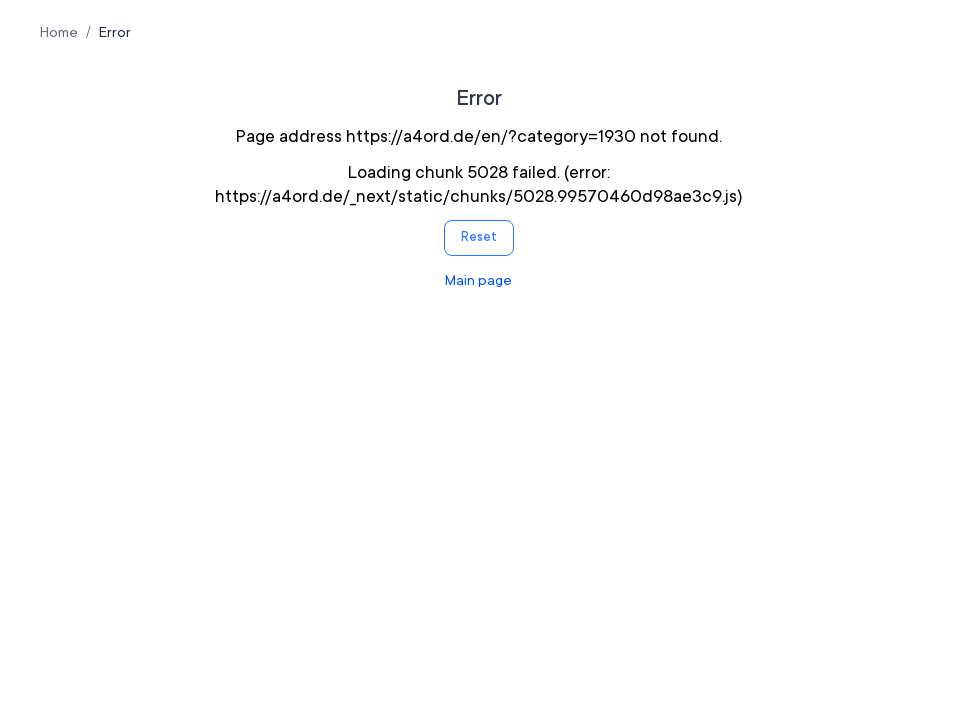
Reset (479, 237)
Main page (478, 280)
